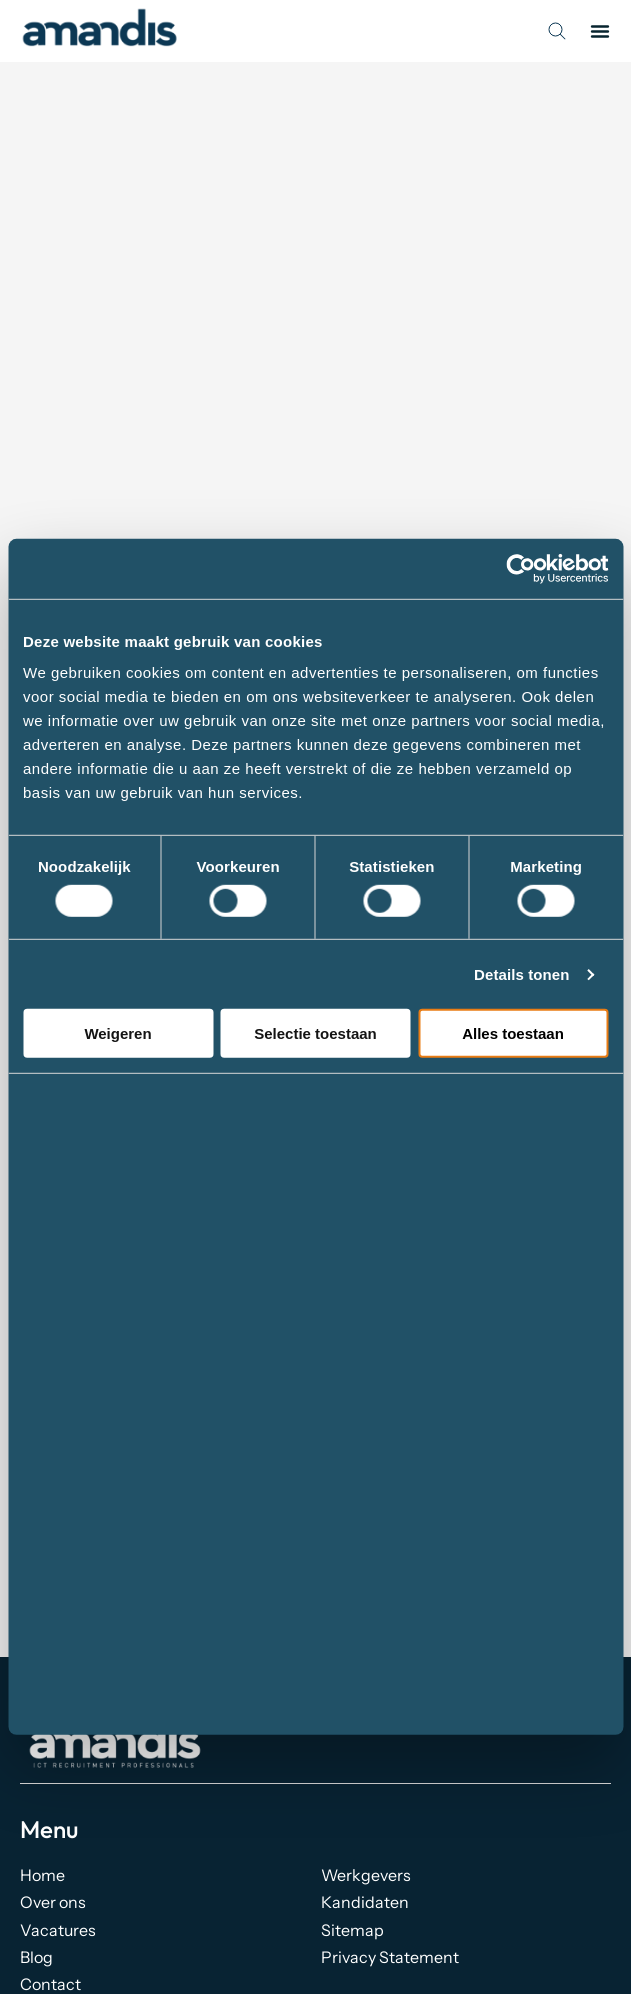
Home (42, 1875)
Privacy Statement (390, 1957)
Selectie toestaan (315, 1033)
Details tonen (521, 974)
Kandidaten (365, 1902)
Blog (36, 1957)
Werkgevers (366, 1875)
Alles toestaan (513, 1033)
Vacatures (58, 1930)
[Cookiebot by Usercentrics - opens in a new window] (520, 568)
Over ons (53, 1902)
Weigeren (117, 1033)
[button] (600, 31)
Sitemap (352, 1930)
